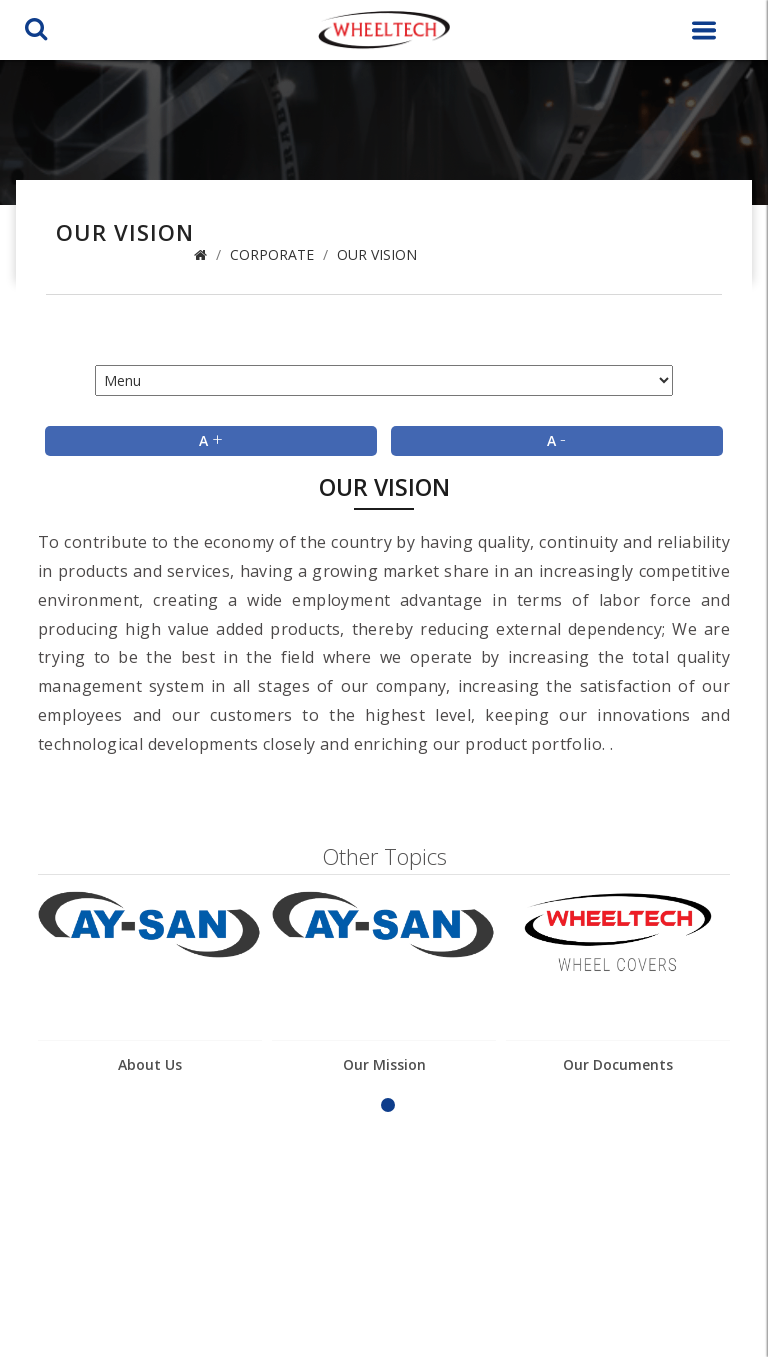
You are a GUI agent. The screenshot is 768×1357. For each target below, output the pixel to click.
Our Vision (377, 254)
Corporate (272, 254)
